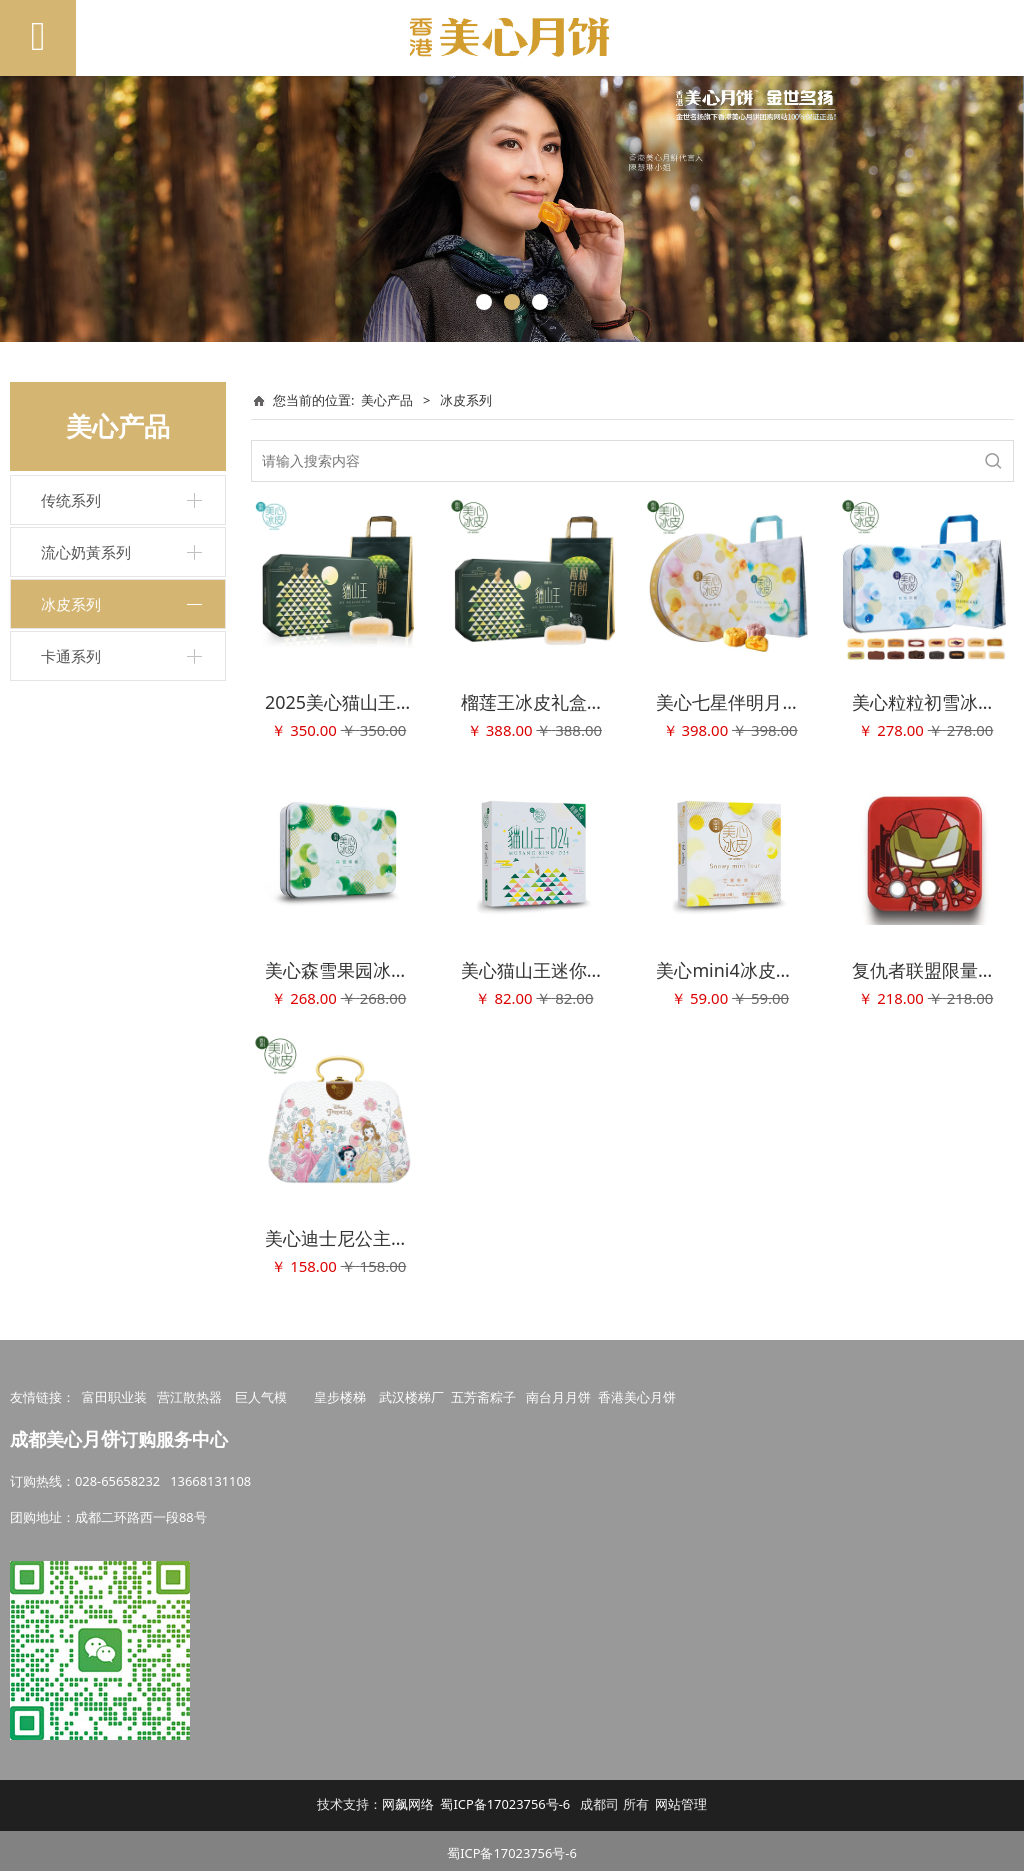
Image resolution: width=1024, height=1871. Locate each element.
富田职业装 (114, 1392)
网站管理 (681, 1799)
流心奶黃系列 (86, 552)
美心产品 (387, 400)
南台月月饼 (558, 1392)
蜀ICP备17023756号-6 (505, 1799)
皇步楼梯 (340, 1392)
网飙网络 (408, 1799)
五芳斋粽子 (483, 1392)
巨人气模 (262, 1392)
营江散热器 (189, 1392)
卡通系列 (71, 656)
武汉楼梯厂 (411, 1392)
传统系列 (71, 500)
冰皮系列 (71, 604)
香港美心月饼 (637, 1392)
